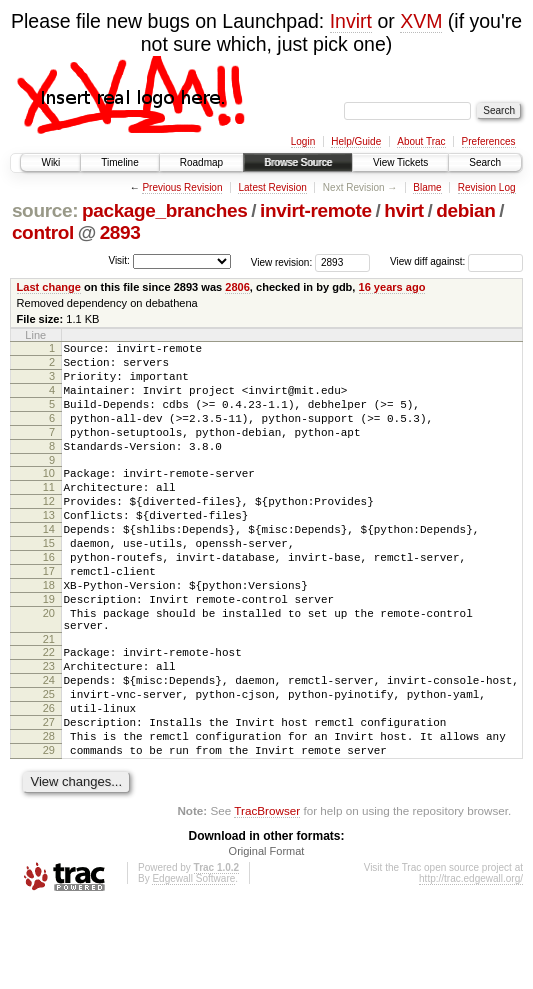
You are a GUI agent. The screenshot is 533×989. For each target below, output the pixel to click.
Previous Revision (182, 187)
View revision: (282, 261)
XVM (421, 21)
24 (49, 746)
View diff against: (456, 261)
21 (49, 699)
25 (49, 763)
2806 (237, 287)
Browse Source (298, 162)
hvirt (403, 210)
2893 (120, 232)
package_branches (165, 210)
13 (49, 548)
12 (49, 531)
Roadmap (201, 162)
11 (49, 514)
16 (49, 599)
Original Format (267, 935)
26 (49, 780)
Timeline (119, 162)
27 (49, 797)
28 (49, 814)
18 (49, 633)
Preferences (489, 141)
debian (465, 210)
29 (49, 831)
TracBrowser (267, 894)
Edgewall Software (193, 962)
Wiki (50, 162)
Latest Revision (272, 187)
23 (49, 729)
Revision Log (487, 187)
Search (485, 162)
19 (49, 650)
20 (49, 667)
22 (49, 712)
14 (49, 565)
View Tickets (400, 162)
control (43, 232)
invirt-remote (316, 210)
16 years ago (392, 287)
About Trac (421, 141)
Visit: (119, 260)
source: (45, 210)
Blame (427, 187)
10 (49, 497)
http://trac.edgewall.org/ (471, 962)
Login (303, 141)
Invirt (351, 21)
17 (49, 616)
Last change (49, 287)
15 (49, 582)
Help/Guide (356, 141)
